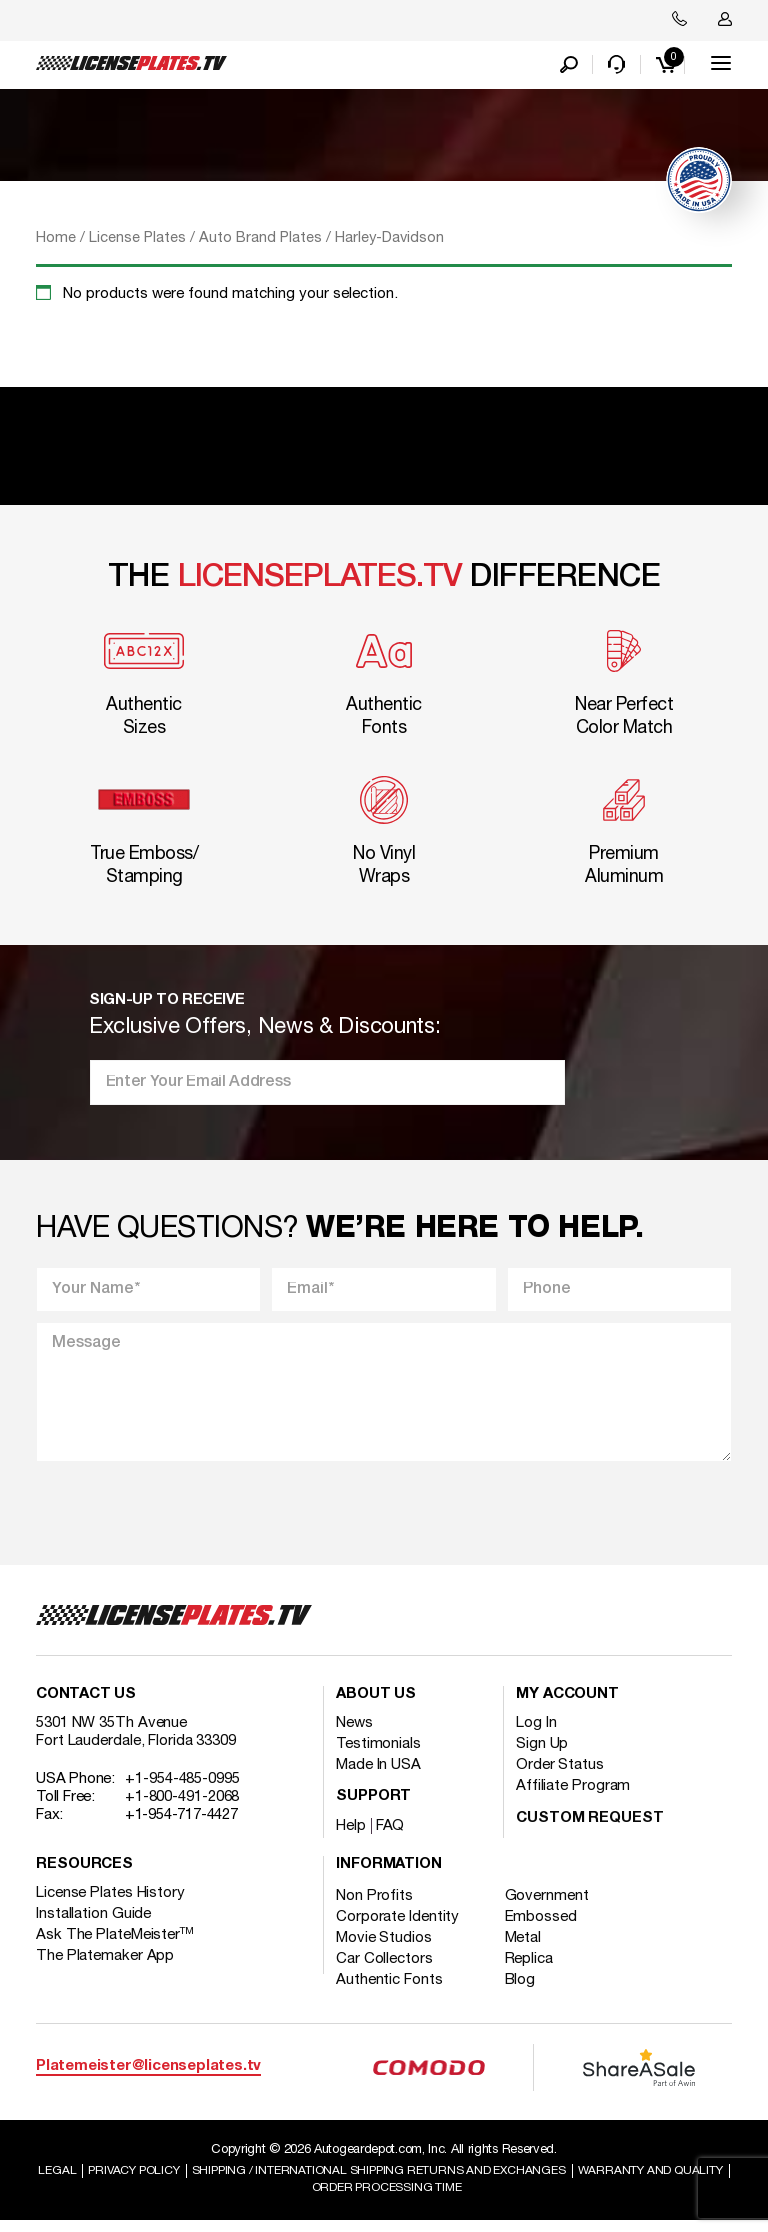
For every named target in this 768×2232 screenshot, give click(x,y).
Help (351, 1836)
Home (56, 243)
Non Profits (374, 1906)
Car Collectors (384, 1969)
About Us (376, 1704)
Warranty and (299, 2198)
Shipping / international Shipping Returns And (463, 2180)
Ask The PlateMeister (115, 1945)
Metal (533, 1948)
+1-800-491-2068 (182, 1807)
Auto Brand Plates (260, 243)
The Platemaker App (105, 1966)
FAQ (390, 1836)
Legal (118, 2180)
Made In (378, 1775)
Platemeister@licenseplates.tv (148, 2076)
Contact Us (86, 1704)
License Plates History (110, 1903)
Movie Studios (384, 1948)
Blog (530, 1990)
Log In (536, 1733)
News (354, 1733)
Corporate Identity (397, 1927)
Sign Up (542, 1754)
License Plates (137, 243)
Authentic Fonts (389, 1990)
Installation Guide (93, 1924)
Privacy (201, 2180)
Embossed (551, 1927)
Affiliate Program (573, 1796)
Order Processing (471, 2198)
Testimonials (378, 1754)
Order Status (560, 1775)
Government (557, 1906)
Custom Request (590, 1828)
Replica (539, 1969)
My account (567, 1704)
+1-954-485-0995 (182, 1789)
